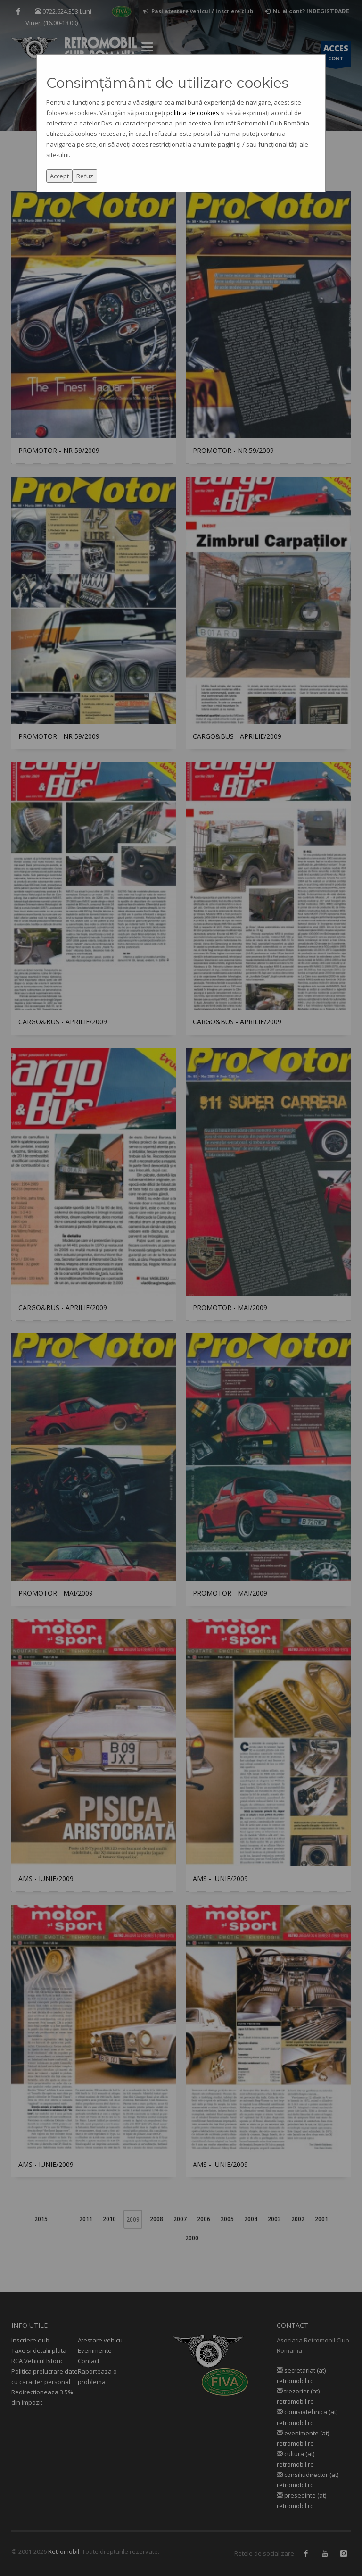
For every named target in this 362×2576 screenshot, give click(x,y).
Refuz (84, 176)
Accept (59, 176)
